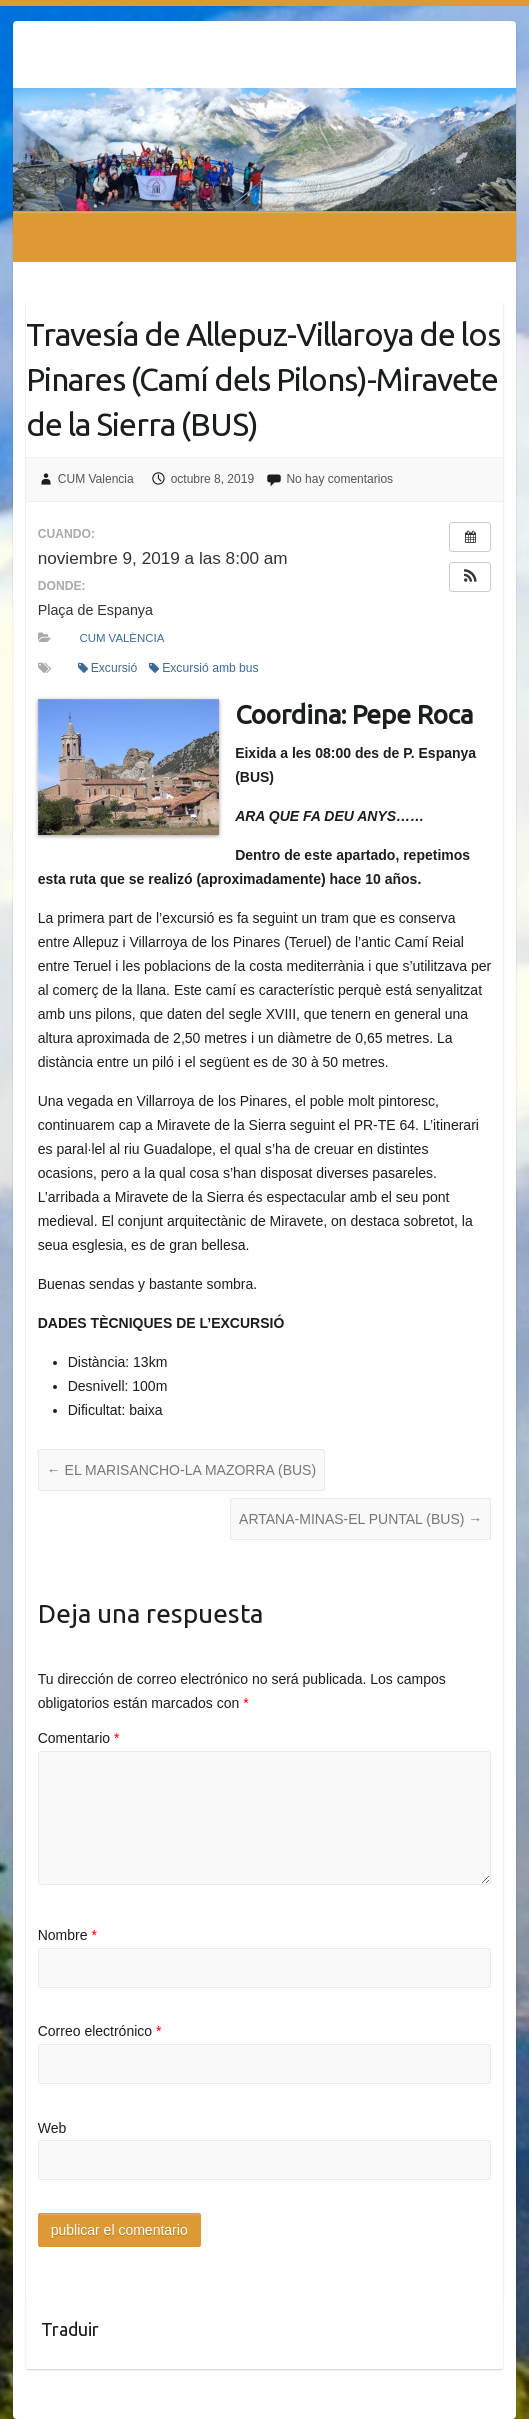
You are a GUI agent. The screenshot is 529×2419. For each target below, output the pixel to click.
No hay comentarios (339, 479)
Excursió (108, 668)
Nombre (67, 1935)
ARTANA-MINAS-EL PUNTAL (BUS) (360, 1519)
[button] (470, 577)
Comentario (79, 1738)
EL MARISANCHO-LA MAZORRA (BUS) (181, 1470)
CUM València (121, 638)
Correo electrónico (100, 2031)
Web (52, 2128)
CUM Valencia (96, 479)
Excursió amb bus (204, 668)
